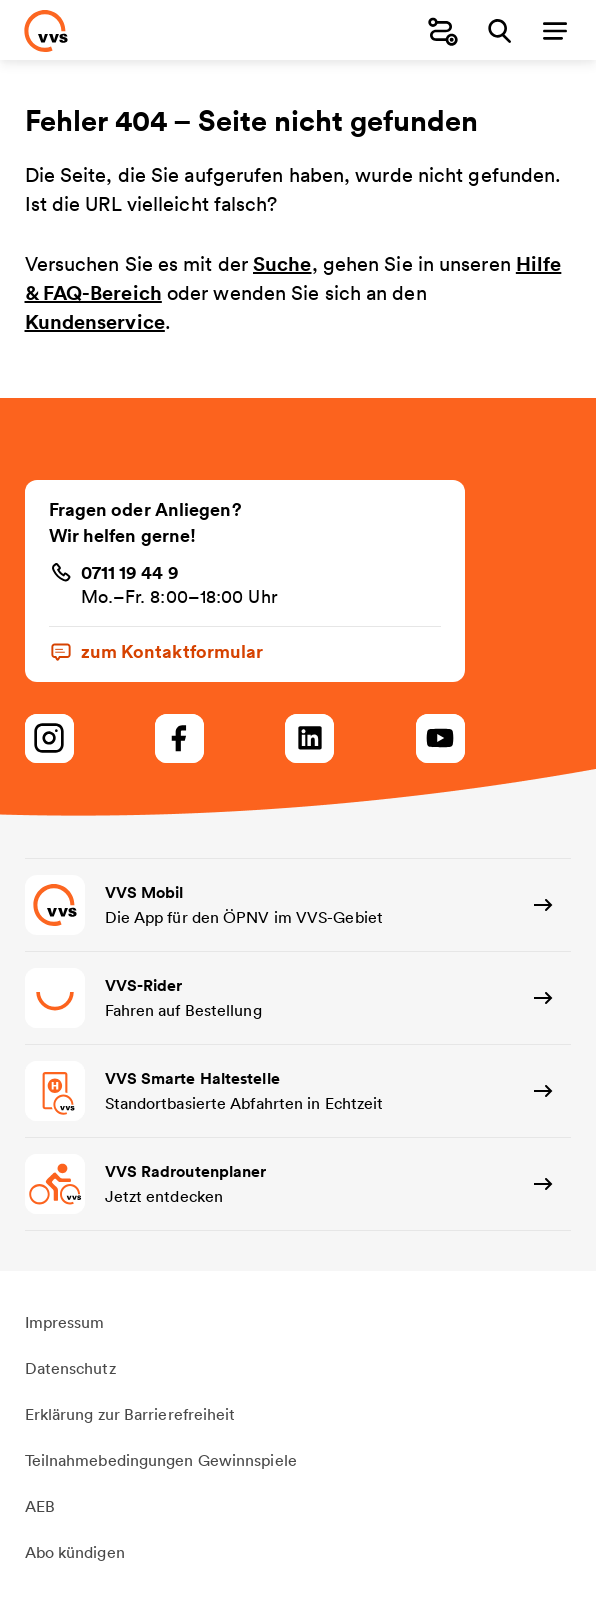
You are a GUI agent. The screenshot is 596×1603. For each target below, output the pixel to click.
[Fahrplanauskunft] (443, 30)
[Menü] (555, 30)
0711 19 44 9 (130, 572)
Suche (282, 263)
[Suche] (499, 30)
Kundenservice (95, 321)
